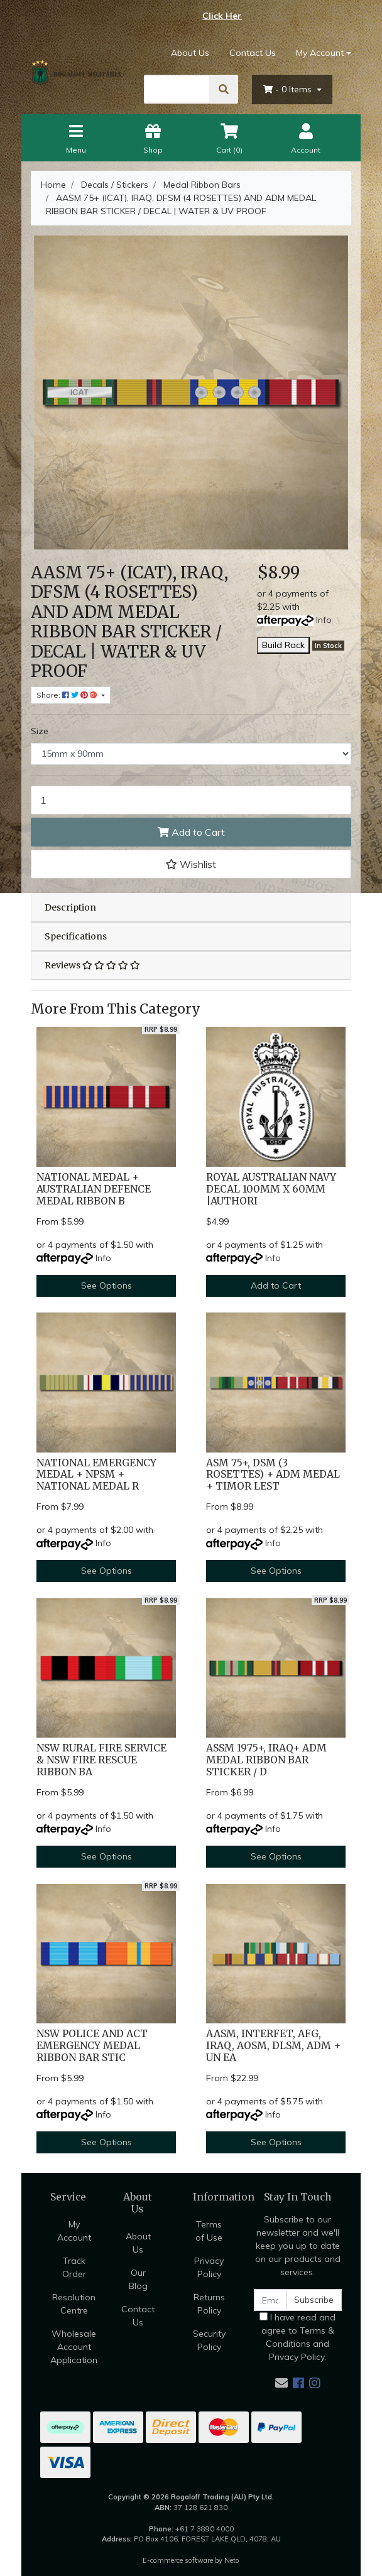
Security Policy (209, 2340)
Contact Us (252, 52)
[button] (191, 864)
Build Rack (283, 645)
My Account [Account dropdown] (320, 52)
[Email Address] (270, 2300)
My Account (74, 2231)
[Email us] (281, 2383)
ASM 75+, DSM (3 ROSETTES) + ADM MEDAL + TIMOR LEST (273, 1475)
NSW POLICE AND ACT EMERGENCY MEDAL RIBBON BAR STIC (92, 2046)
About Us (190, 52)
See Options (106, 1285)
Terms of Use (208, 2231)
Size (39, 731)
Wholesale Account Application (73, 2347)
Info (324, 619)
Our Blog (138, 2279)
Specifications (76, 936)
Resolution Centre (74, 2304)
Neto (231, 2560)
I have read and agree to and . (297, 2337)
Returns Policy (209, 2304)
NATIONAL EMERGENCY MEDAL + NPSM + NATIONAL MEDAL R (96, 1475)
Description (70, 907)
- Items (288, 89)
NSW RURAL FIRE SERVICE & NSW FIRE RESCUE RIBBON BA (101, 1760)
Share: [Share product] (67, 695)
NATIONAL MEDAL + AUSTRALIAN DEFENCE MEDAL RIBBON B (93, 1189)
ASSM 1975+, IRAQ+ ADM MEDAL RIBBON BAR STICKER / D (266, 1760)
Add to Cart (191, 832)
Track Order (74, 2267)
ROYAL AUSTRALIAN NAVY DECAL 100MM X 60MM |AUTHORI (271, 1189)
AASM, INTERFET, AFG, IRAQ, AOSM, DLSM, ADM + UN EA (273, 2046)
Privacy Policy (209, 2267)
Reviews (92, 965)
